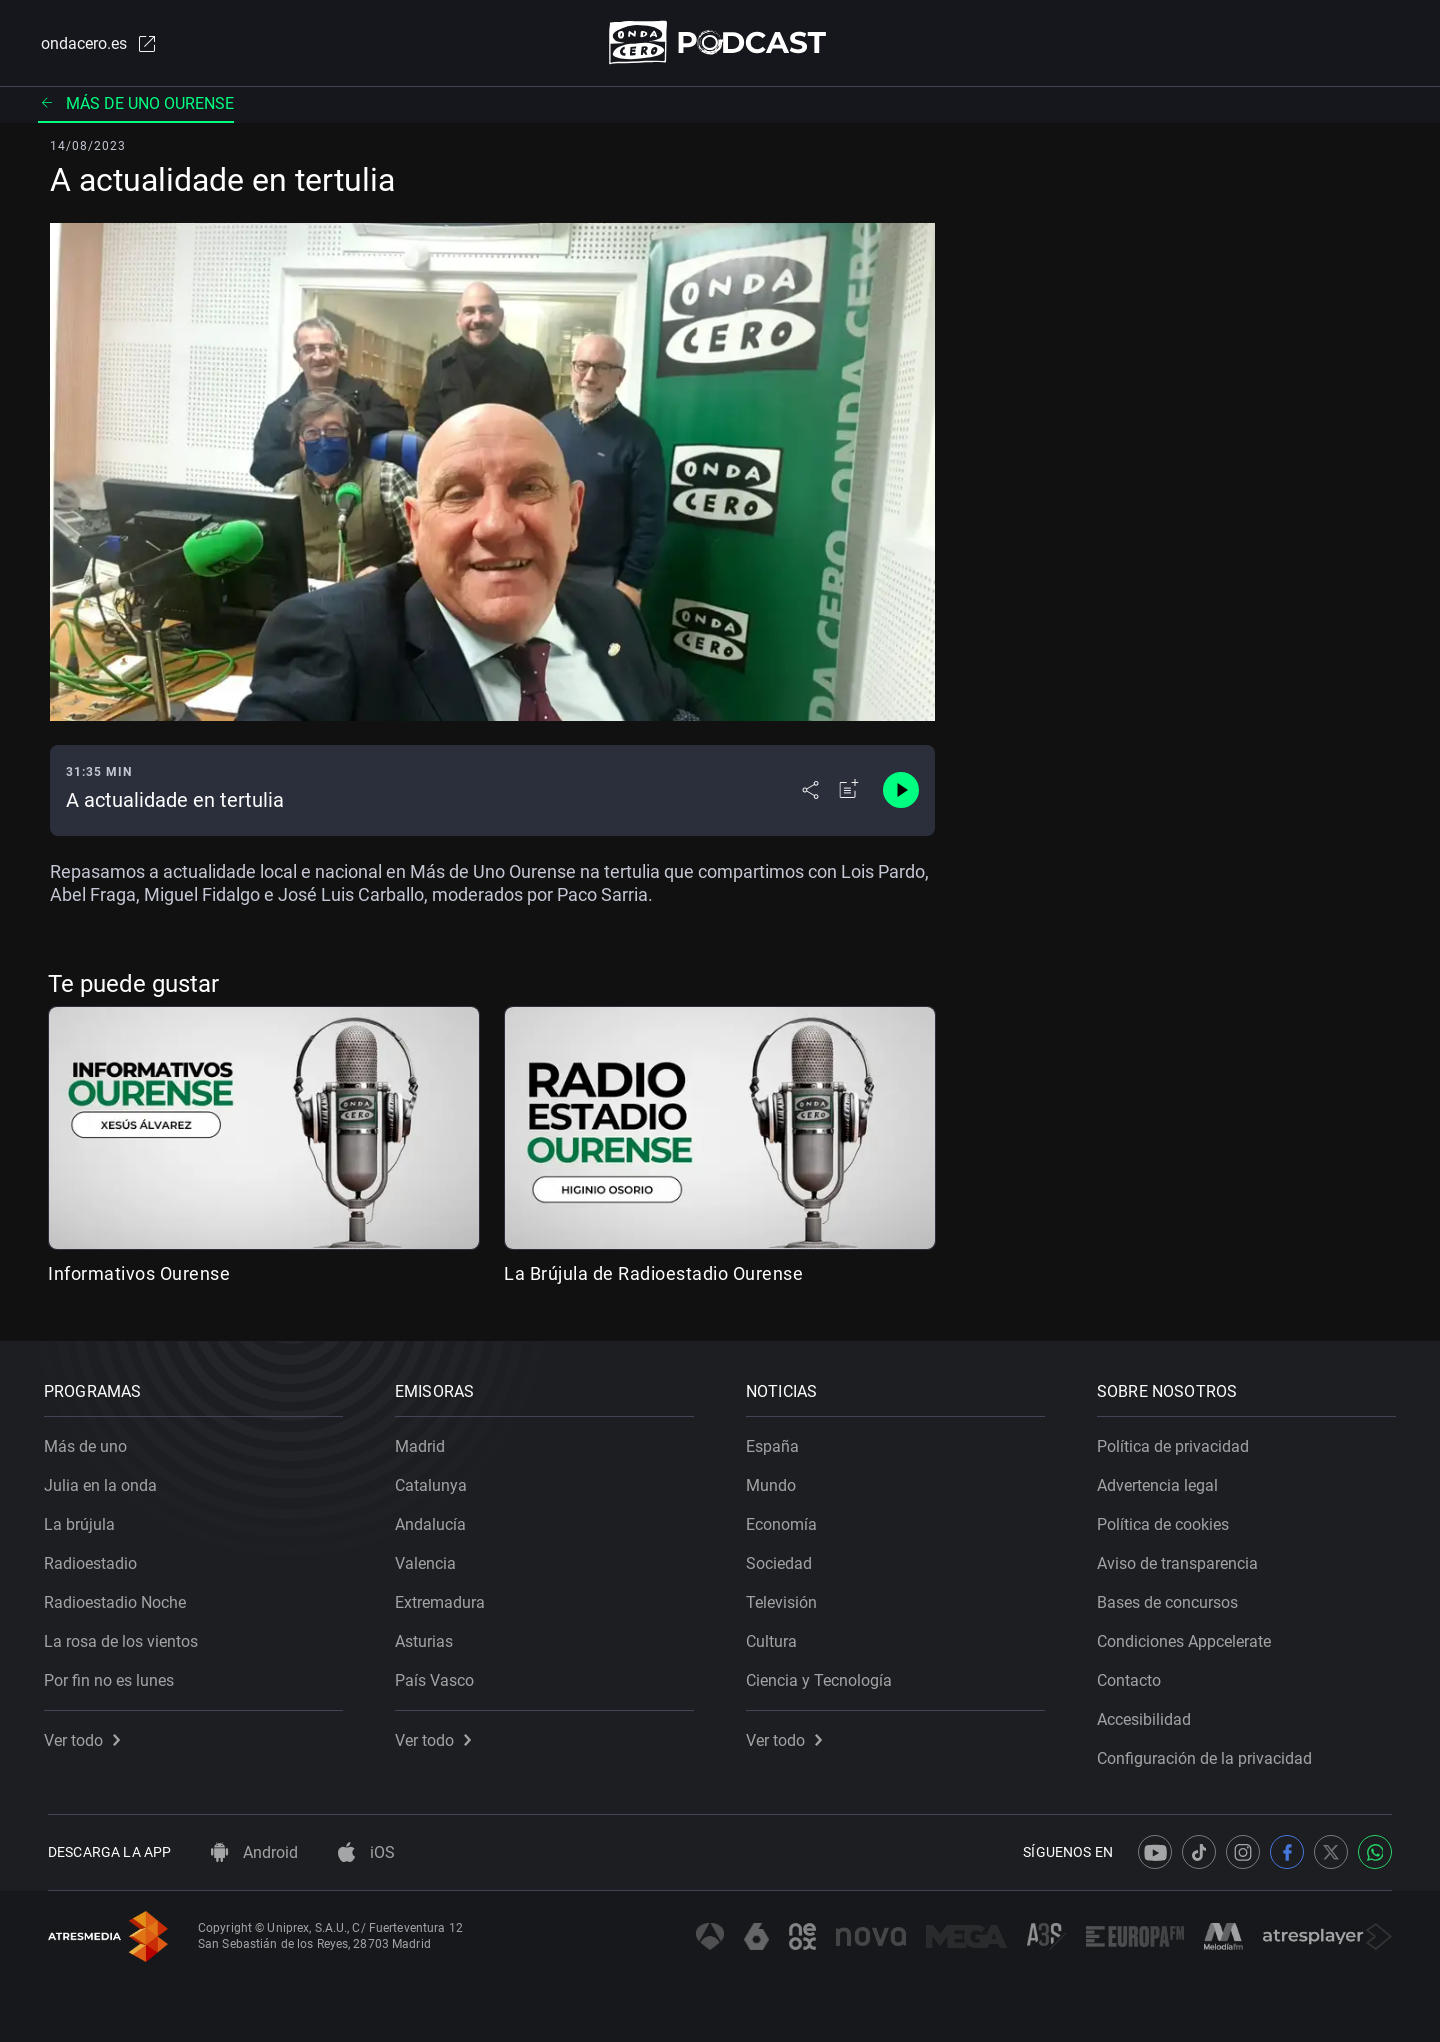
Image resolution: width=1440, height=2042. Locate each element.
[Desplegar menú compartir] (810, 792)
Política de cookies (1167, 1520)
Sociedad (783, 1559)
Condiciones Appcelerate (1188, 1637)
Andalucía (434, 1520)
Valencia (429, 1559)
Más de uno (89, 1442)
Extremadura (444, 1598)
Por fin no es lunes (113, 1676)
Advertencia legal (1161, 1481)
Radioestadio (94, 1559)
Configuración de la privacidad (1208, 1754)
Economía (785, 1520)
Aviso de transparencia (1181, 1559)
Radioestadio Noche (119, 1598)
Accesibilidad (1148, 1715)
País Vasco (438, 1676)
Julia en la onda (104, 1481)
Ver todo (86, 1736)
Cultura (775, 1637)
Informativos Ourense (139, 1274)
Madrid (424, 1442)
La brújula (83, 1520)
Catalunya (435, 1481)
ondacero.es (96, 44)
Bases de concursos (1171, 1598)
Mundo (775, 1481)
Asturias (428, 1637)
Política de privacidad (1177, 1442)
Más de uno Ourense (136, 104)
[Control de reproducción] (901, 792)
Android (254, 1852)
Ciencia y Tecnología (823, 1676)
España (776, 1442)
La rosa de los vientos (125, 1637)
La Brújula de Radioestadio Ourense (653, 1274)
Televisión (785, 1598)
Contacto (1133, 1676)
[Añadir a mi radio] (849, 792)
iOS (366, 1852)
